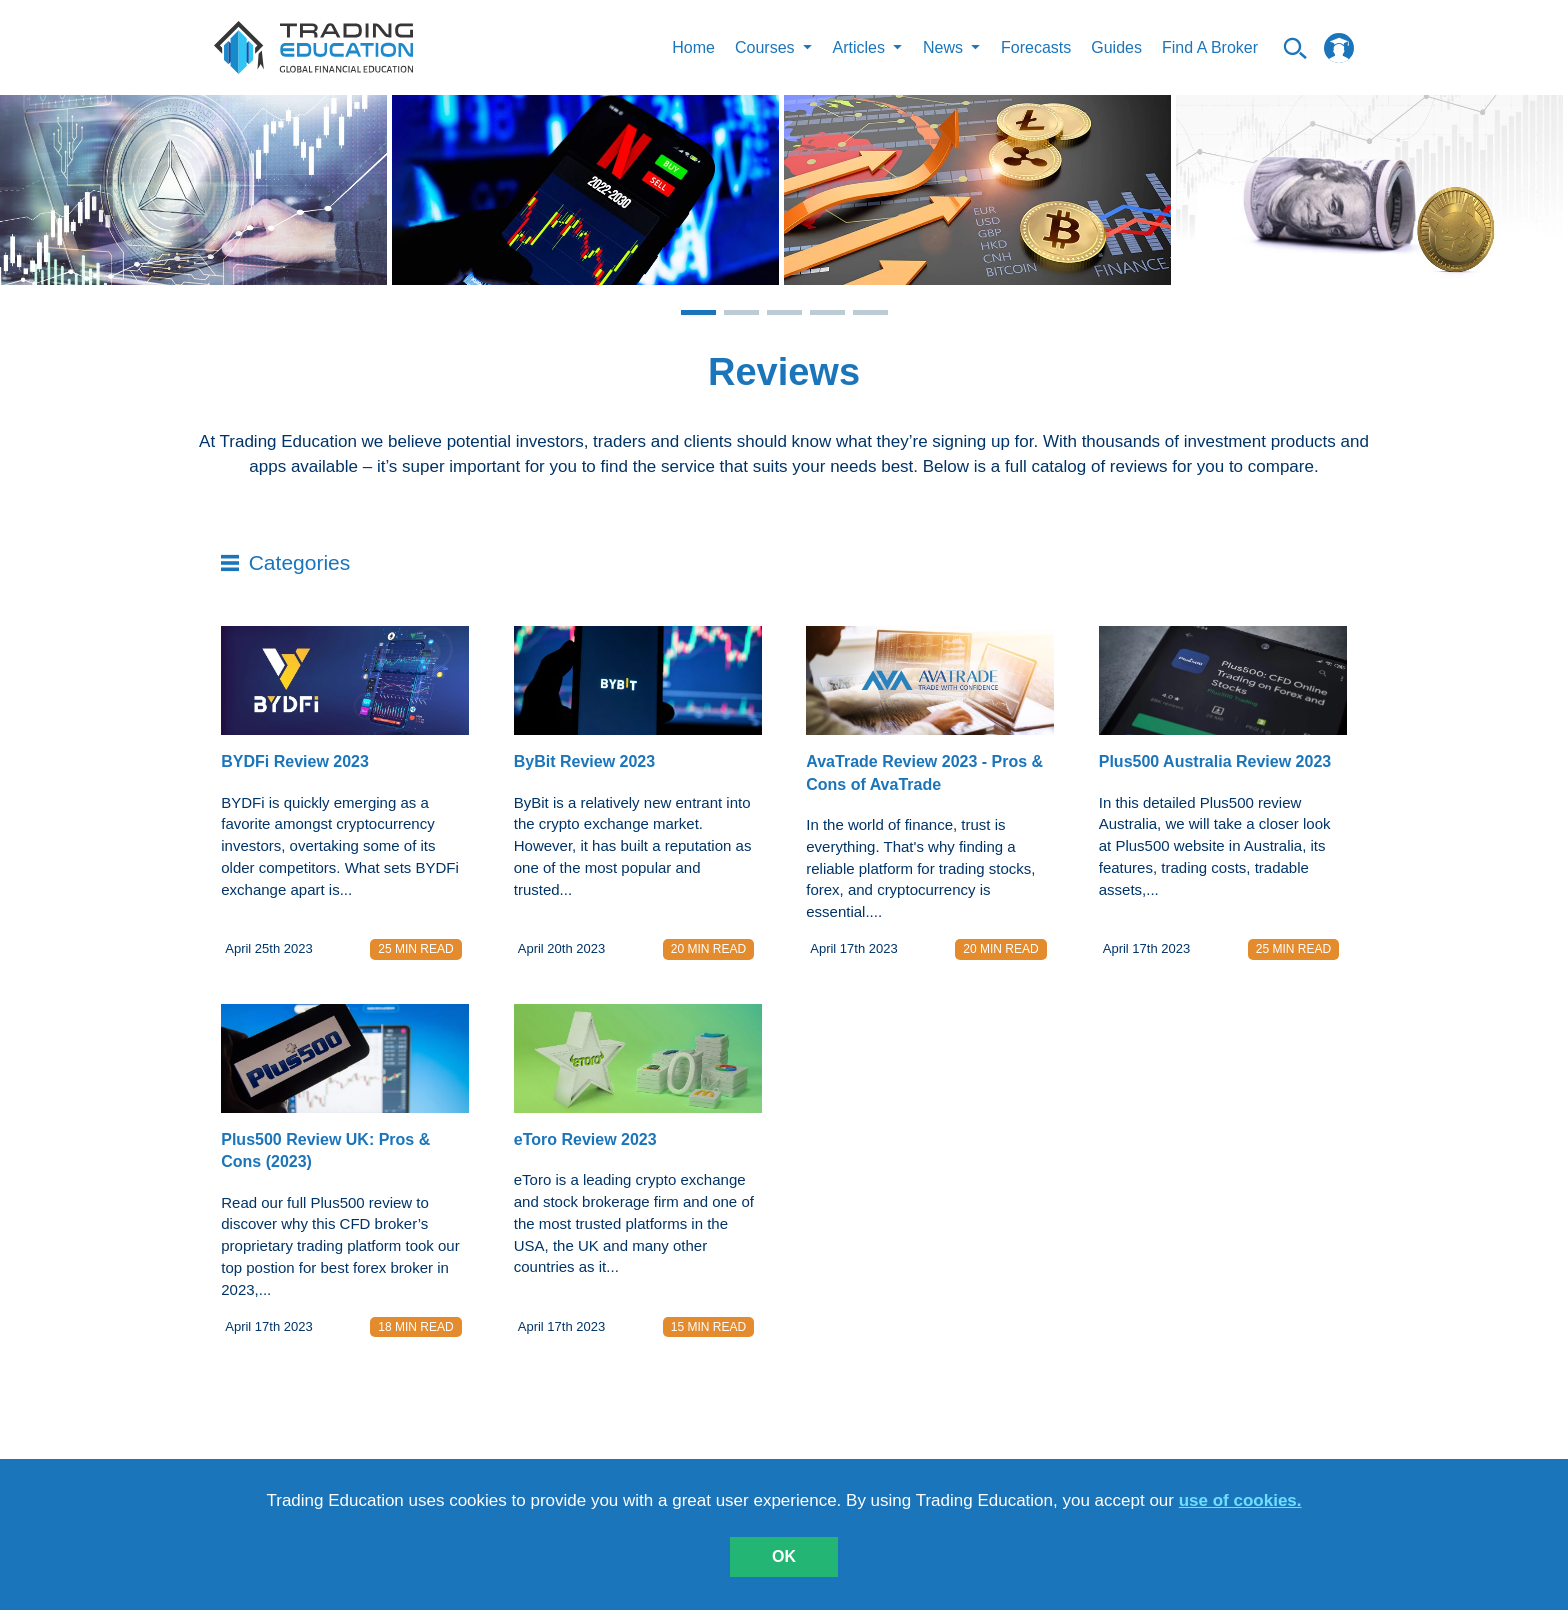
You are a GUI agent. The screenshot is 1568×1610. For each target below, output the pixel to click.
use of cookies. (1240, 1500)
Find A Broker (1210, 47)
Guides (1116, 47)
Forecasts (1036, 47)
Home (693, 47)
